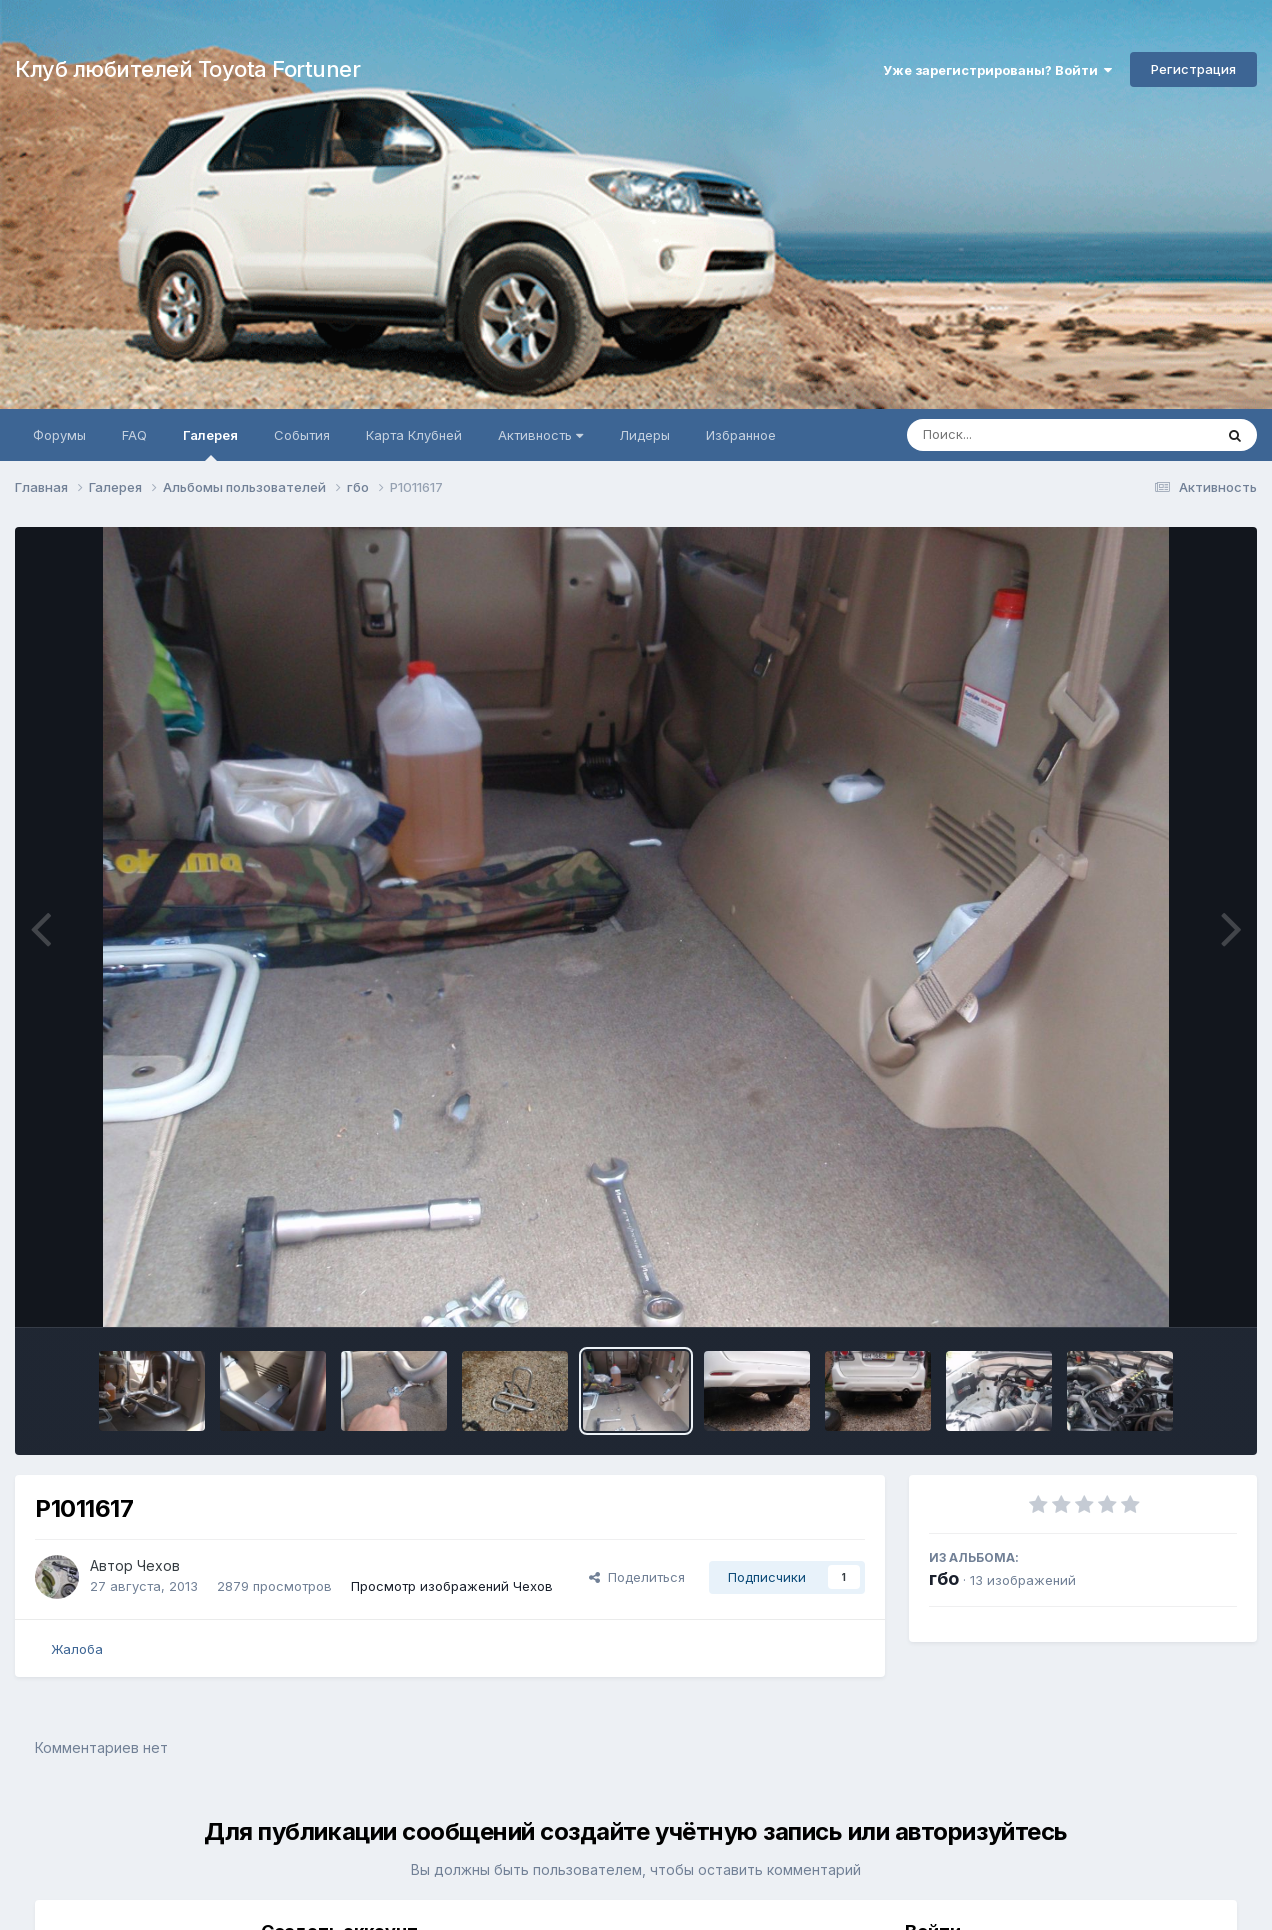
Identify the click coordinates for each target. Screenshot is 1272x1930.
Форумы (59, 435)
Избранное (741, 435)
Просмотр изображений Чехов (452, 1586)
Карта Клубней (414, 435)
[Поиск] (1022, 435)
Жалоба (77, 1649)
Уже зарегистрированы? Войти (997, 70)
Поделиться (637, 1577)
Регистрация (1193, 69)
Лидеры (644, 435)
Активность (540, 435)
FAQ (134, 435)
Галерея (210, 444)
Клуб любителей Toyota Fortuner (187, 69)
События (302, 435)
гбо (944, 1578)
